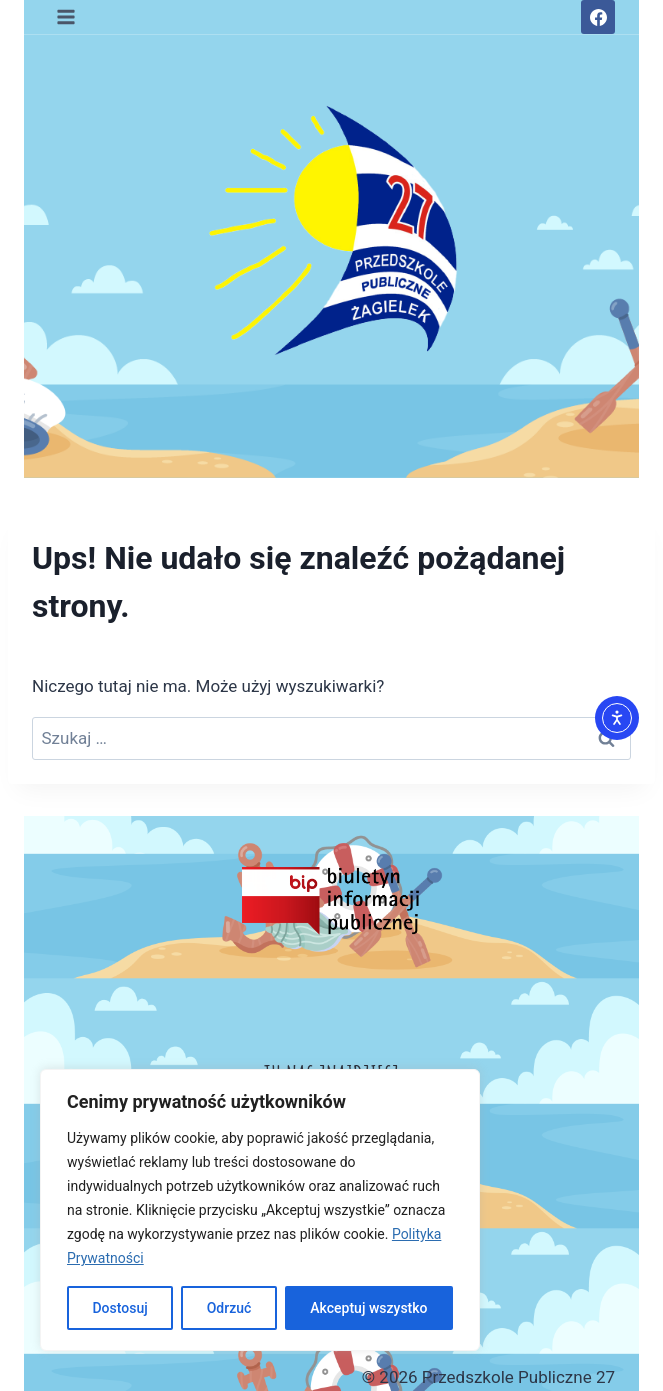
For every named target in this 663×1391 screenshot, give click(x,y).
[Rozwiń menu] (66, 16)
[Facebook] (598, 17)
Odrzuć (229, 1308)
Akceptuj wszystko (368, 1308)
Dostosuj (119, 1308)
